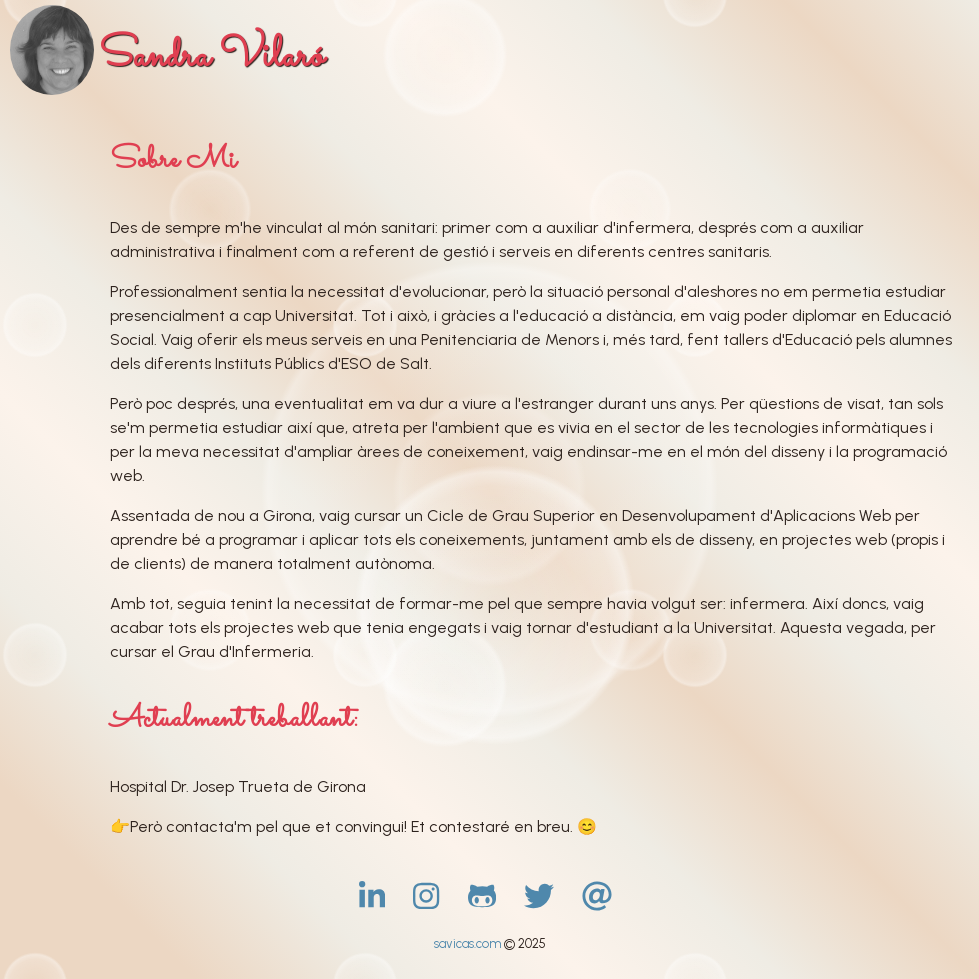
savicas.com (469, 943)
